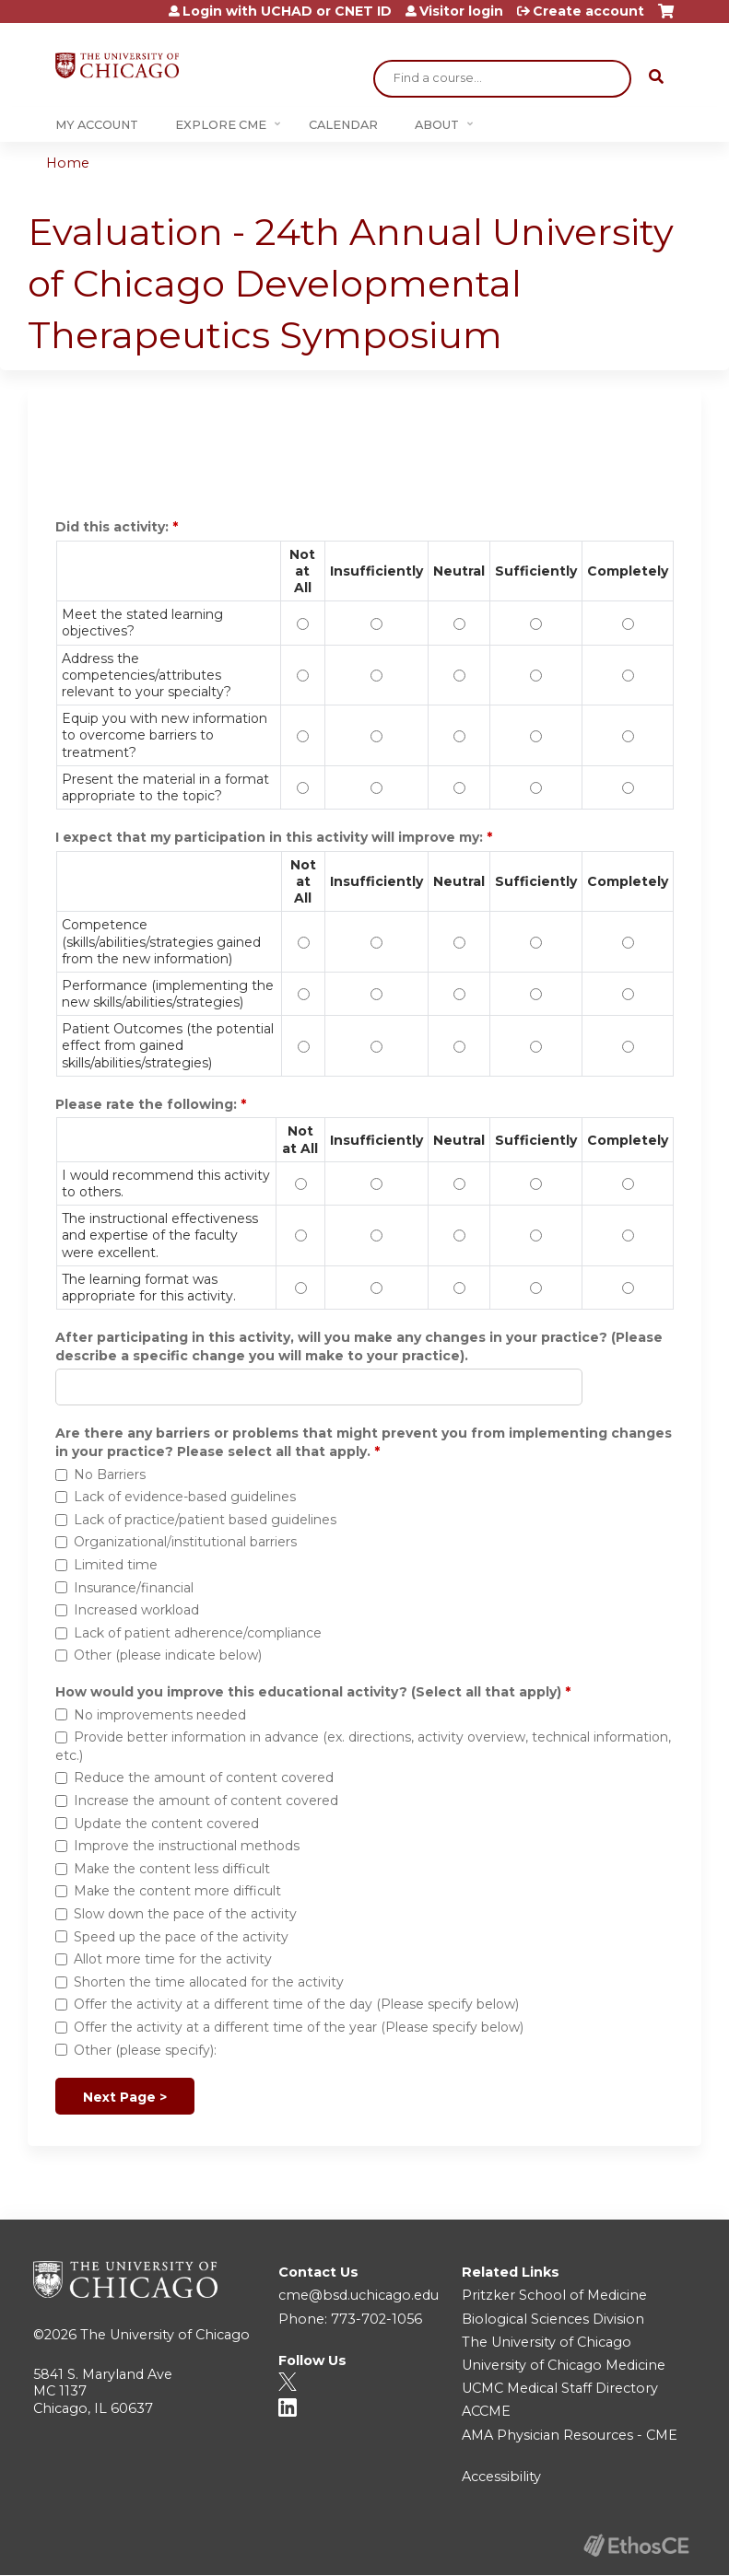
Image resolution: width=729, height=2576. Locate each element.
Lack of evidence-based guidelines (185, 1496)
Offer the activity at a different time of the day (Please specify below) (296, 2004)
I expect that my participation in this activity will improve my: (271, 837)
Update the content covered (166, 1823)
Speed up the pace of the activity (181, 1937)
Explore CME (220, 125)
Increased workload (136, 1610)
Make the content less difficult (172, 1868)
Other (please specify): (145, 2050)
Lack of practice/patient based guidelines (205, 1519)
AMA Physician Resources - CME (569, 2435)
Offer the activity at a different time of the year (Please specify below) (298, 2027)
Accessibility (501, 2476)
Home (67, 163)
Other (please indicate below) (168, 1655)
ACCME (486, 2411)
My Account (96, 125)
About (437, 125)
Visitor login (461, 11)
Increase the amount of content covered (206, 1800)
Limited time (116, 1564)
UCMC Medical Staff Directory (560, 2388)
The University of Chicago (165, 2334)
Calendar (343, 125)
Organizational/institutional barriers (185, 1541)
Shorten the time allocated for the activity (209, 1982)
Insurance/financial (134, 1587)
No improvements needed (160, 1715)
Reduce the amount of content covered (204, 1777)
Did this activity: (113, 527)
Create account (588, 11)
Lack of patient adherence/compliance (198, 1633)
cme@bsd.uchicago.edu (358, 2295)
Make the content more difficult (177, 1890)
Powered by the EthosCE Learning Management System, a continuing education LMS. (635, 2545)
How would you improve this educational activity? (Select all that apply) (308, 1692)
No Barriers (110, 1474)
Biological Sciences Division (553, 2319)
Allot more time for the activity (173, 1959)
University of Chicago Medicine (563, 2365)
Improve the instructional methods (187, 1845)
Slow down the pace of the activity (185, 1914)
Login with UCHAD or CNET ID (287, 11)
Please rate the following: (148, 1104)
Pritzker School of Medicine (554, 2295)
